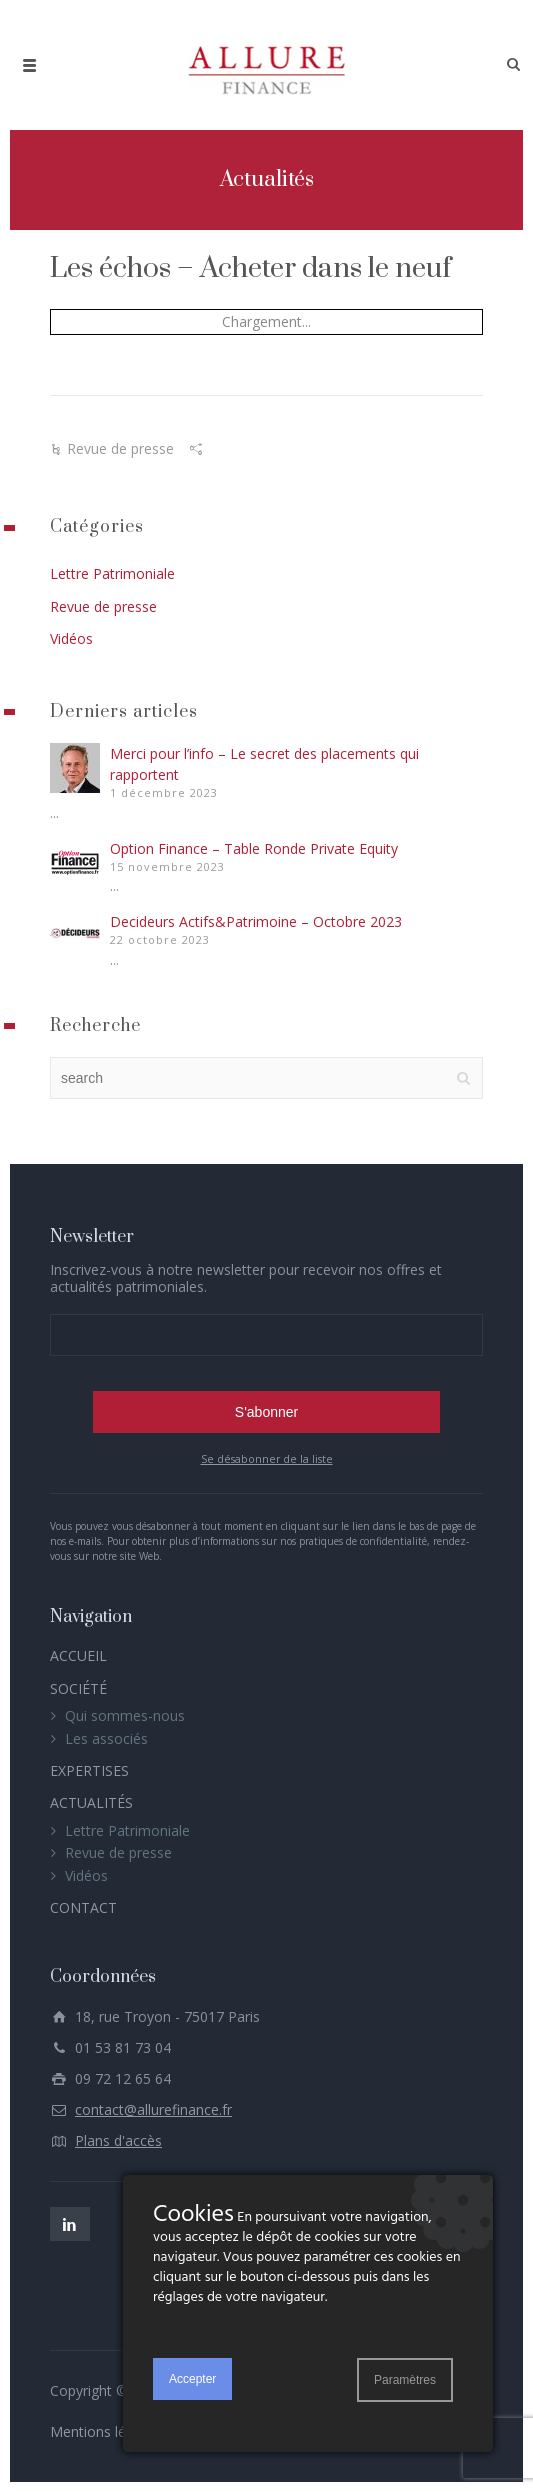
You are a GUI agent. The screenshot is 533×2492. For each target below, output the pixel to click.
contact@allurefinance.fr (153, 2109)
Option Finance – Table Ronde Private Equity (254, 848)
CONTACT (83, 1907)
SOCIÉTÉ (78, 1688)
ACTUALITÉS (91, 1802)
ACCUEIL (78, 1655)
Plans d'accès (118, 2140)
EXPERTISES (89, 1770)
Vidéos (71, 638)
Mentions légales (105, 2431)
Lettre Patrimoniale (112, 573)
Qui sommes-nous (125, 1715)
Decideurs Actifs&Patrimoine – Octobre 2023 (256, 921)
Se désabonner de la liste (267, 1459)
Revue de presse (120, 448)
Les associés (106, 1738)
